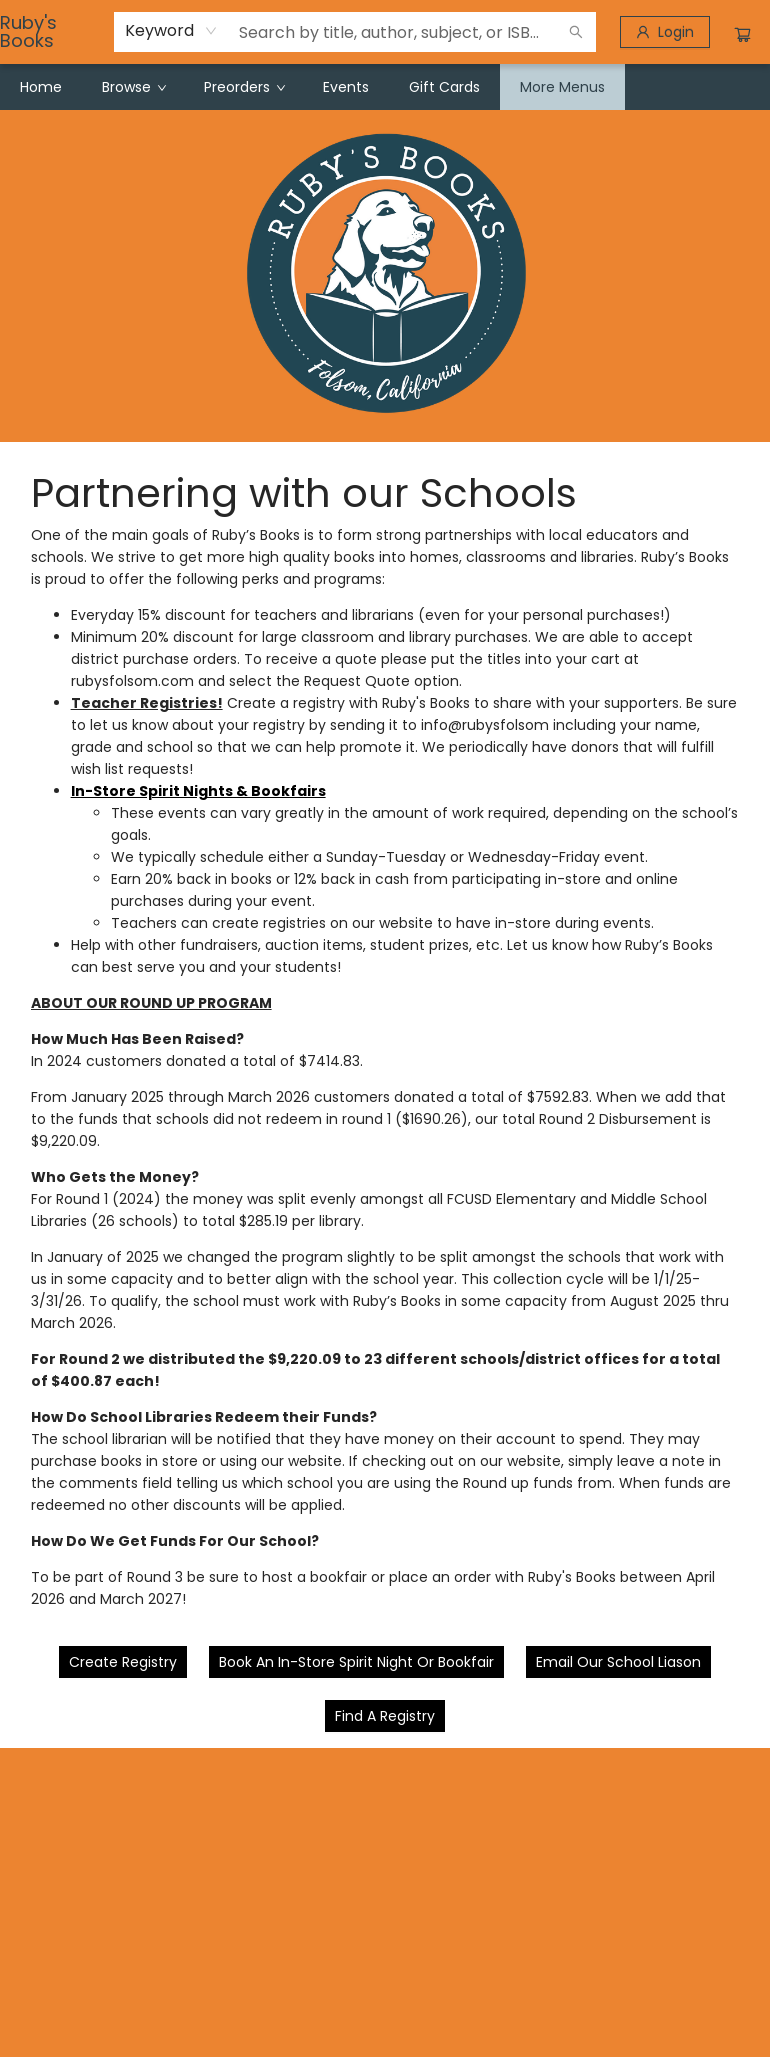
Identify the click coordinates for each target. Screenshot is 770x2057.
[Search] (576, 32)
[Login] (665, 32)
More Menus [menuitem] (562, 87)
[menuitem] (41, 87)
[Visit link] (385, 1716)
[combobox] (171, 31)
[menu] (385, 87)
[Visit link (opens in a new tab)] (123, 1662)
